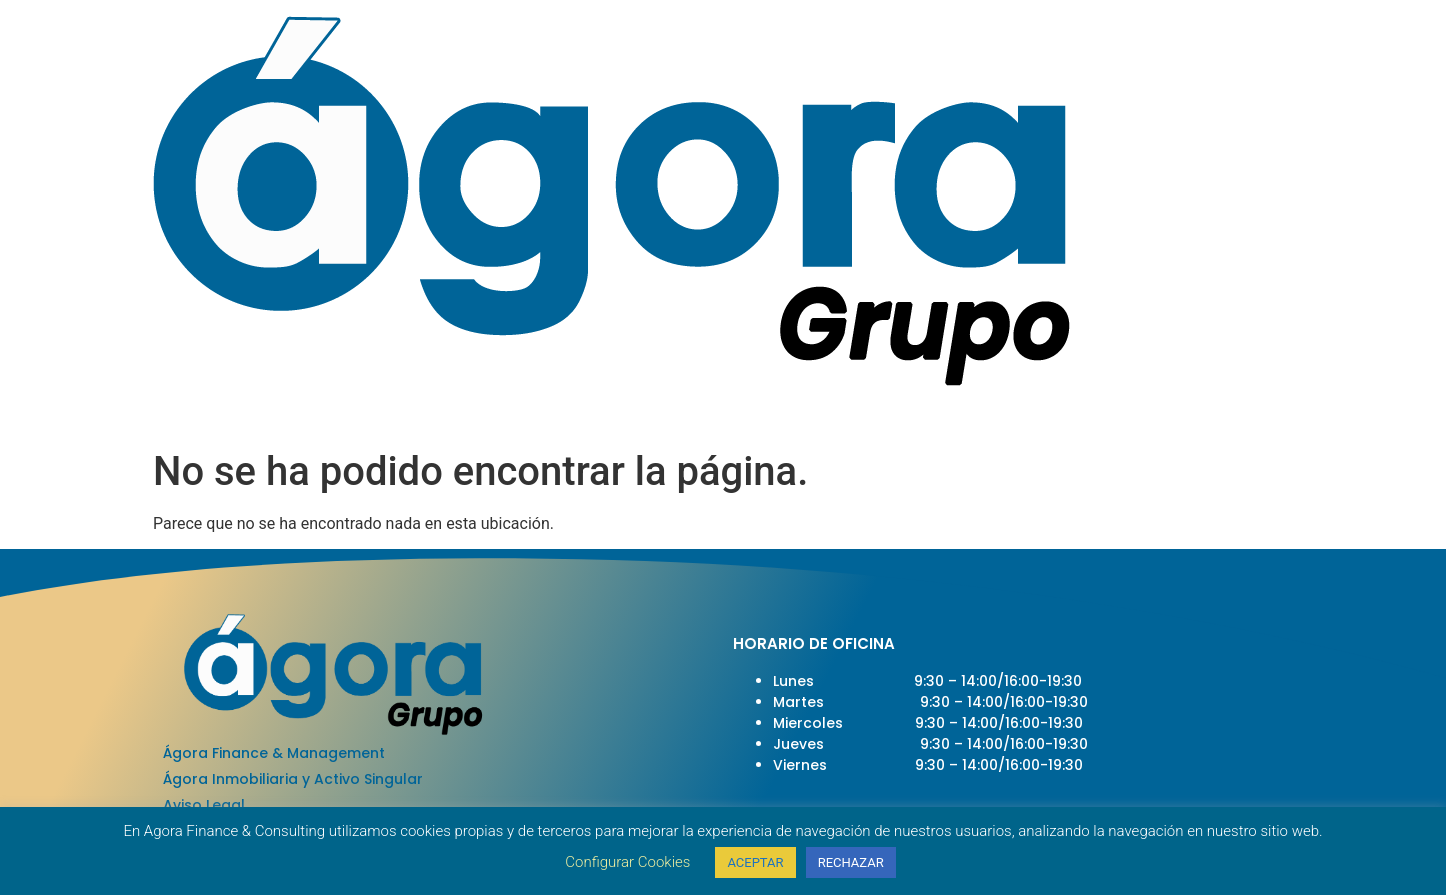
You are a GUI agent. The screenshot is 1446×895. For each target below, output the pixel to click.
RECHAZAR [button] (851, 862)
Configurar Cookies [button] (627, 862)
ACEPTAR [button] (755, 862)
